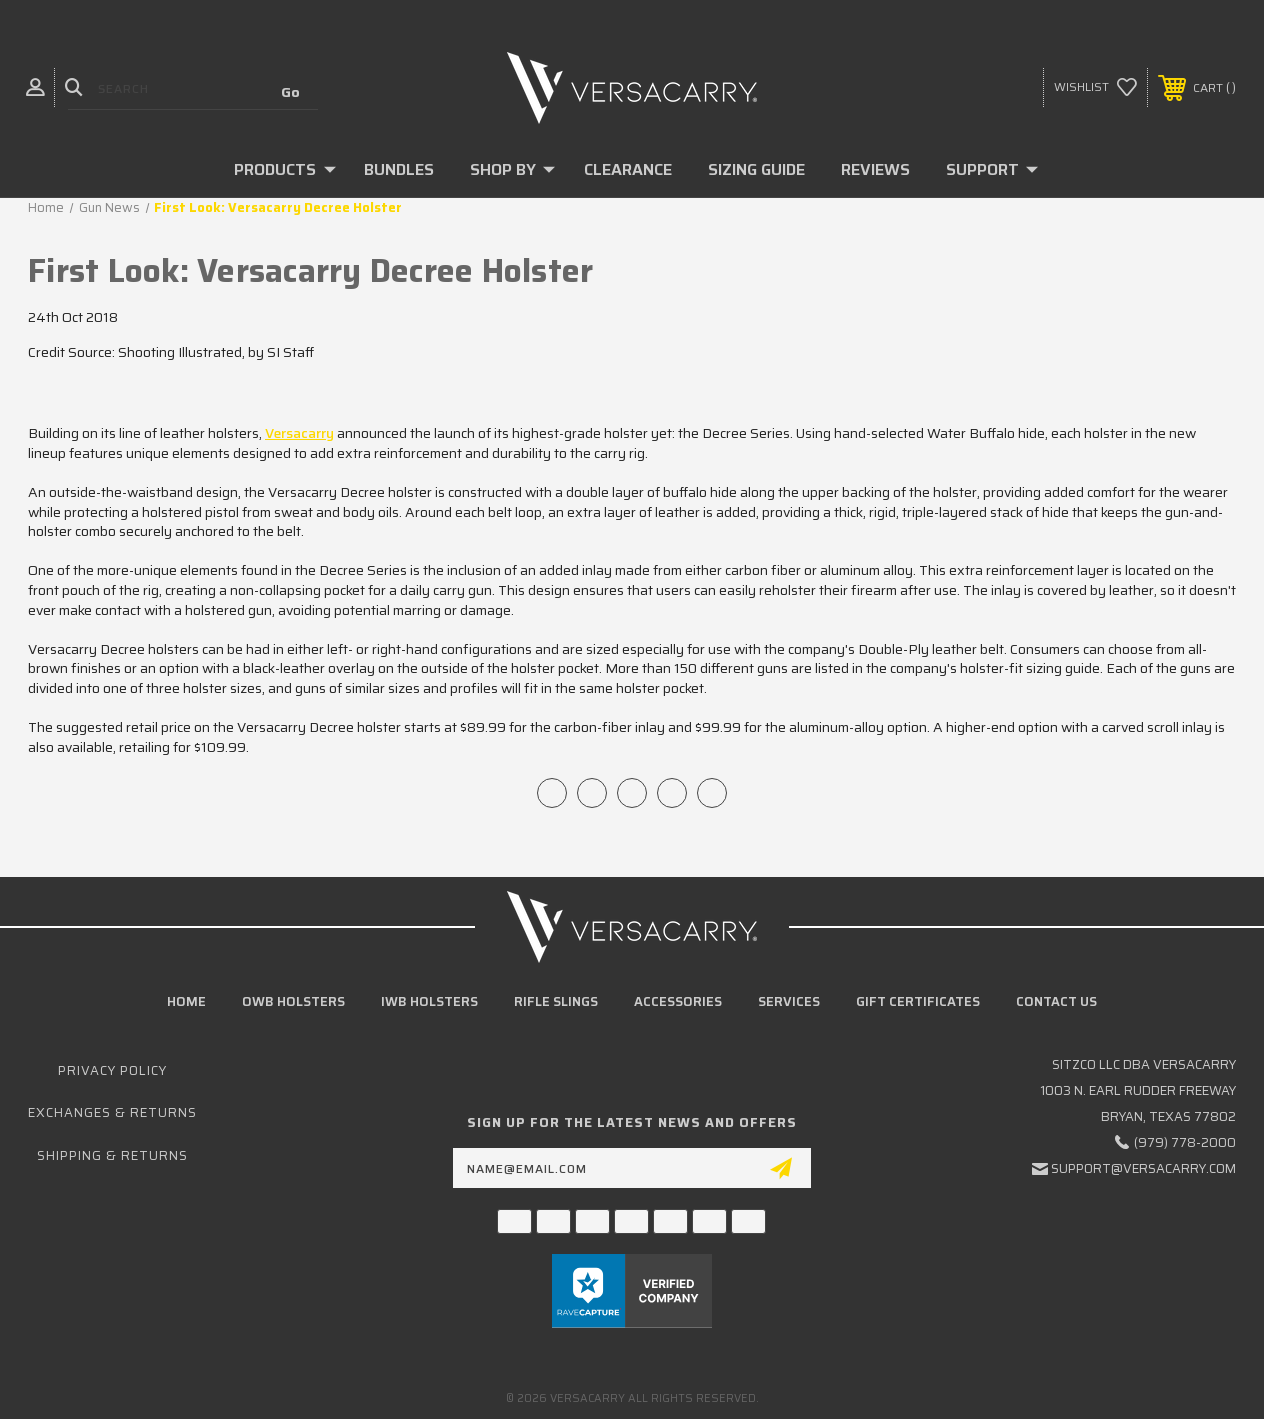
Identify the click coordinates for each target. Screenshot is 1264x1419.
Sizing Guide (756, 169)
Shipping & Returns (112, 1155)
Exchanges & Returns (112, 1112)
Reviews (875, 169)
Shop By (512, 169)
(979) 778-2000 (1185, 1142)
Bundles (399, 169)
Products (285, 169)
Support (992, 169)
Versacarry (299, 433)
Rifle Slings (556, 1001)
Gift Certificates (918, 1001)
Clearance (628, 169)
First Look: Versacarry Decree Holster (310, 271)
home (186, 1001)
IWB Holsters (429, 1001)
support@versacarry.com (1143, 1168)
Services (789, 1001)
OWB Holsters (293, 1001)
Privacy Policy (112, 1070)
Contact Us (1056, 1001)
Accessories (678, 1001)
